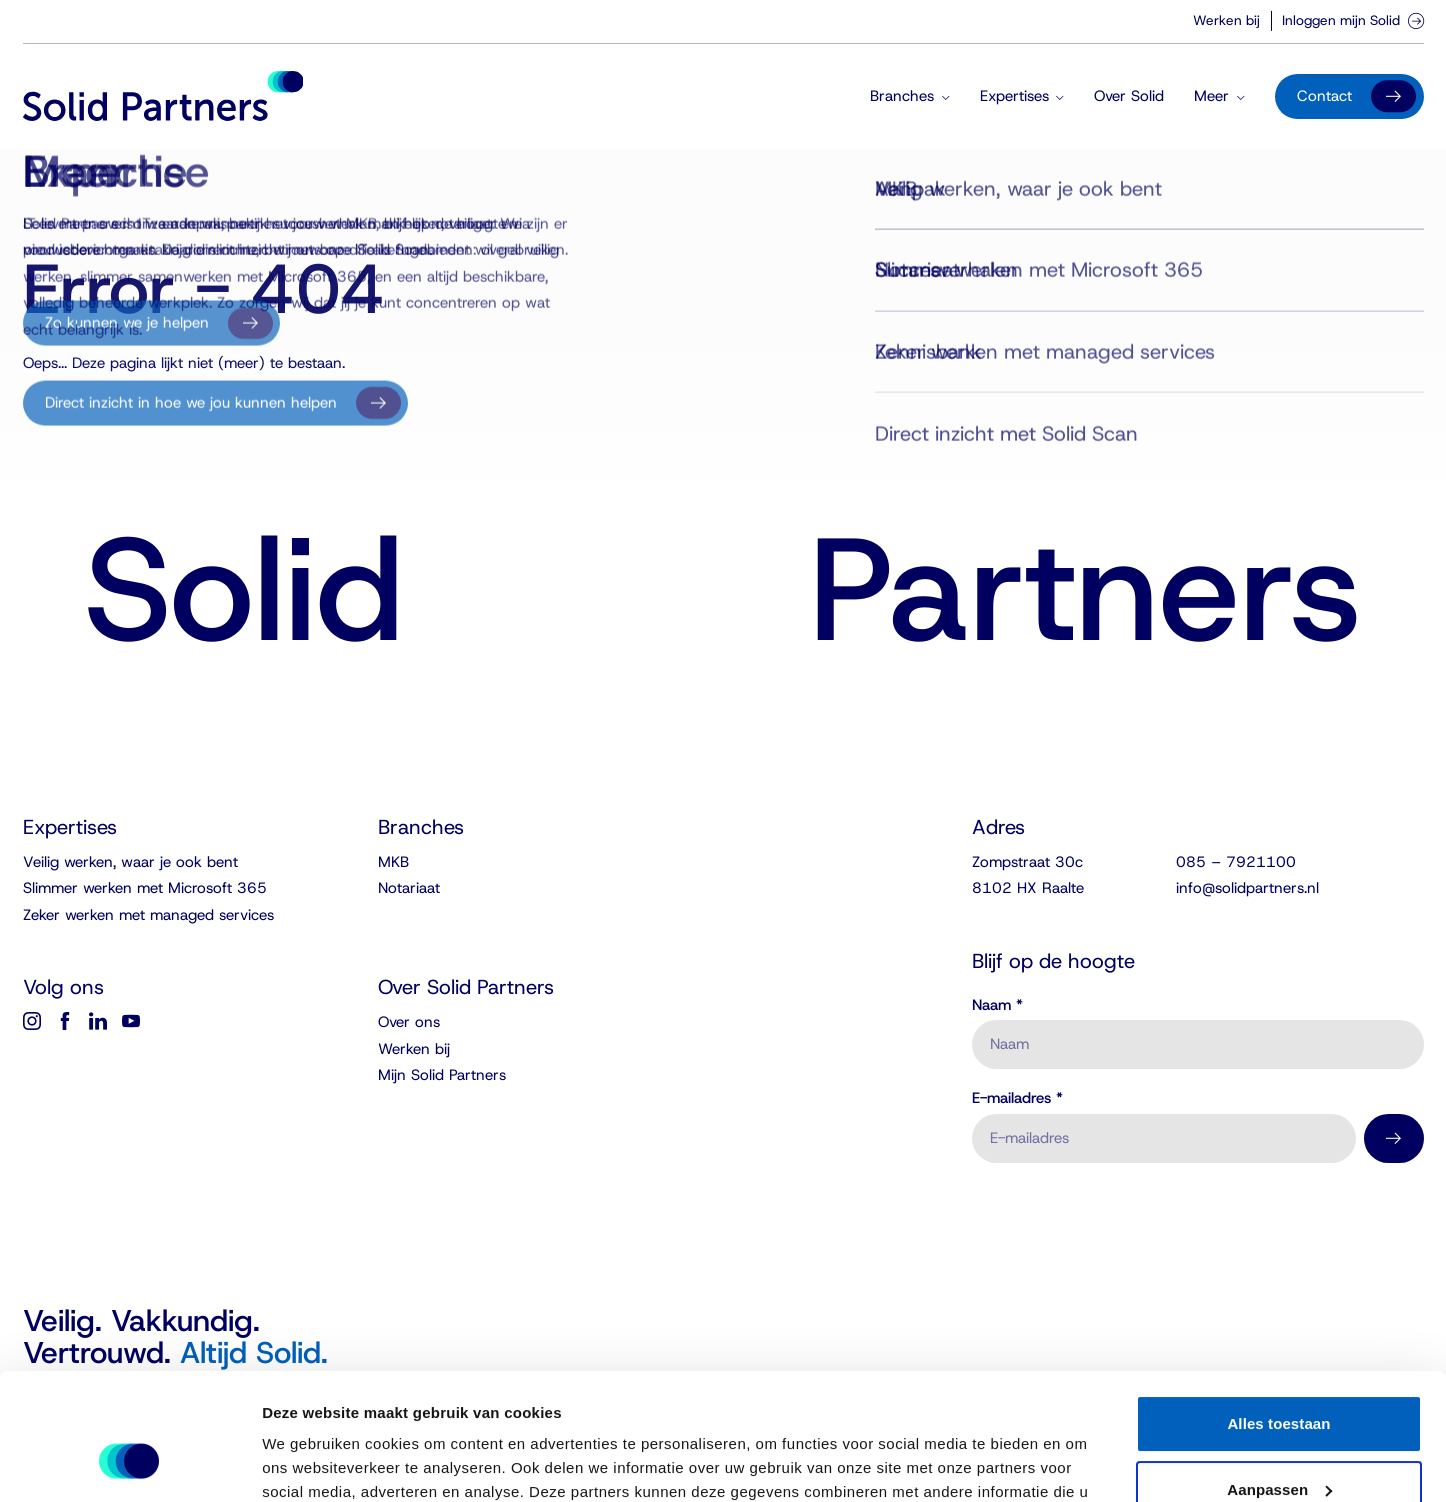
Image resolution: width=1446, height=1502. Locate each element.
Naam (997, 1005)
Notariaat (409, 888)
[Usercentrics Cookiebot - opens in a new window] (129, 1463)
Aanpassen (1279, 1380)
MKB (393, 862)
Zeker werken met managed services (148, 915)
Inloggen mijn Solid (1353, 20)
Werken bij (1226, 20)
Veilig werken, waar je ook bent (130, 862)
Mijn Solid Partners (442, 1075)
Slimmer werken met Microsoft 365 (145, 888)
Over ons (409, 1022)
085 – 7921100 (1236, 862)
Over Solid (1129, 96)
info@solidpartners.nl (1247, 888)
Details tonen (309, 1462)
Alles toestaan (1278, 1315)
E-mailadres (1017, 1098)
